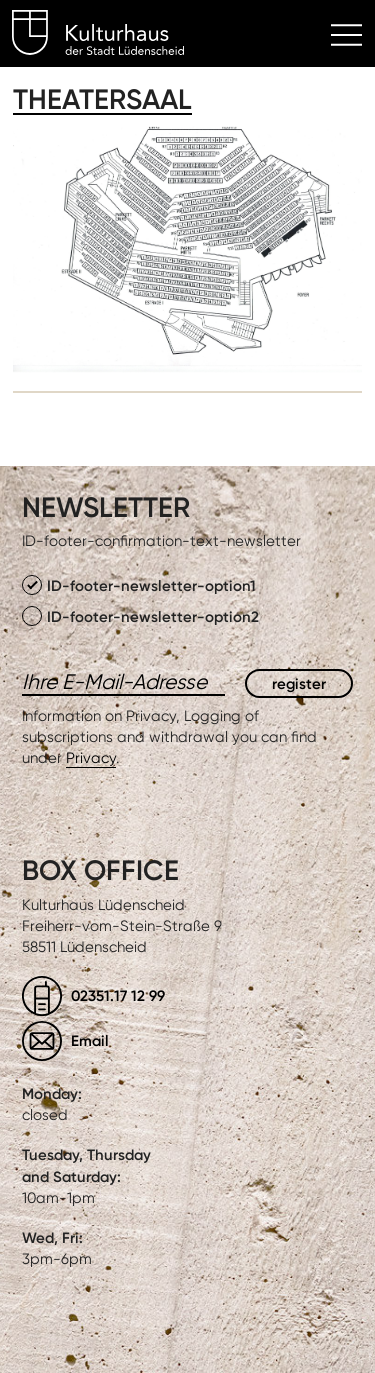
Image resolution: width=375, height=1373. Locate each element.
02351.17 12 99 (118, 995)
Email (90, 1040)
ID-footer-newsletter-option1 (139, 585)
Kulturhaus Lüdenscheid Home (109, 36)
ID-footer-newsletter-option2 (140, 616)
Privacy (91, 758)
